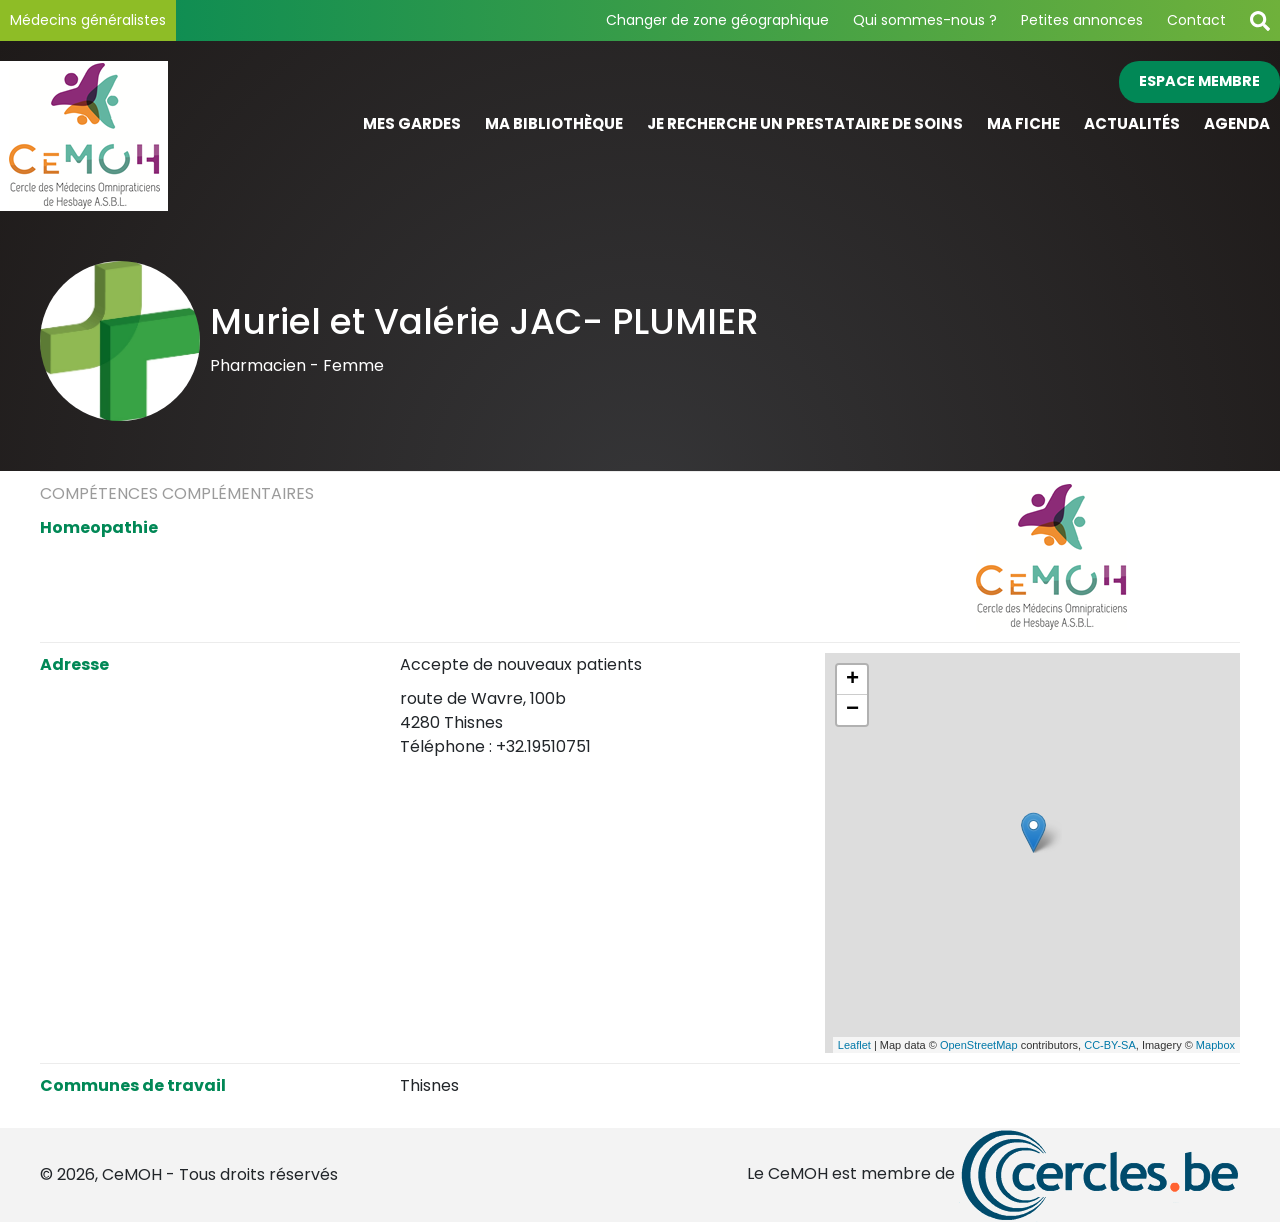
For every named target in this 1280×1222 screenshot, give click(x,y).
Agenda (1237, 123)
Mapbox (1215, 1045)
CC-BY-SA (1110, 1045)
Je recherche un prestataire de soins (805, 123)
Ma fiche (1023, 123)
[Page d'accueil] (160, 136)
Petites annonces (1082, 20)
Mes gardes (412, 123)
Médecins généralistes (88, 20)
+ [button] (852, 680)
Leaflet (854, 1045)
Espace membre (1199, 81)
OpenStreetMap (979, 1045)
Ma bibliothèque (554, 123)
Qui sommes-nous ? (925, 20)
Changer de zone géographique (717, 20)
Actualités (1132, 123)
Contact (1196, 20)
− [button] (852, 710)
